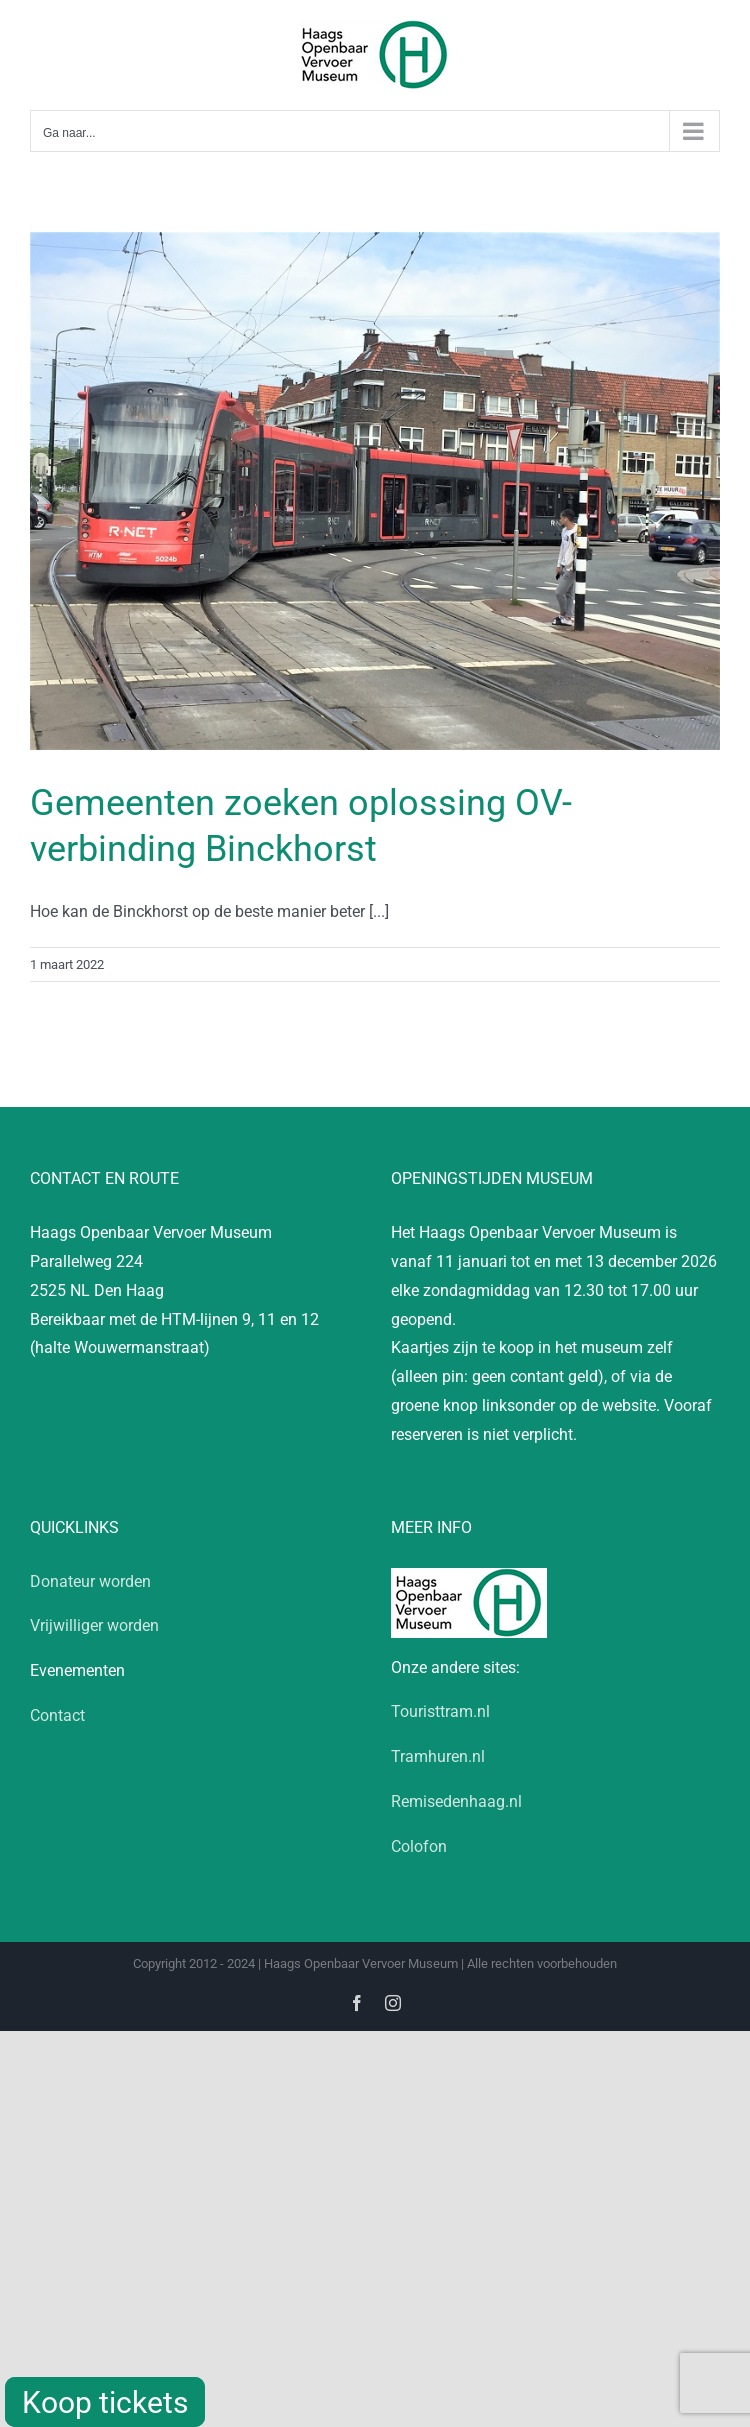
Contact (57, 1715)
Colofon (419, 1846)
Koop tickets (105, 2402)
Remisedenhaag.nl (456, 1801)
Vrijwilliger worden (94, 1625)
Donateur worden (90, 1581)
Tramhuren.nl (438, 1756)
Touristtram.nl (440, 1711)
